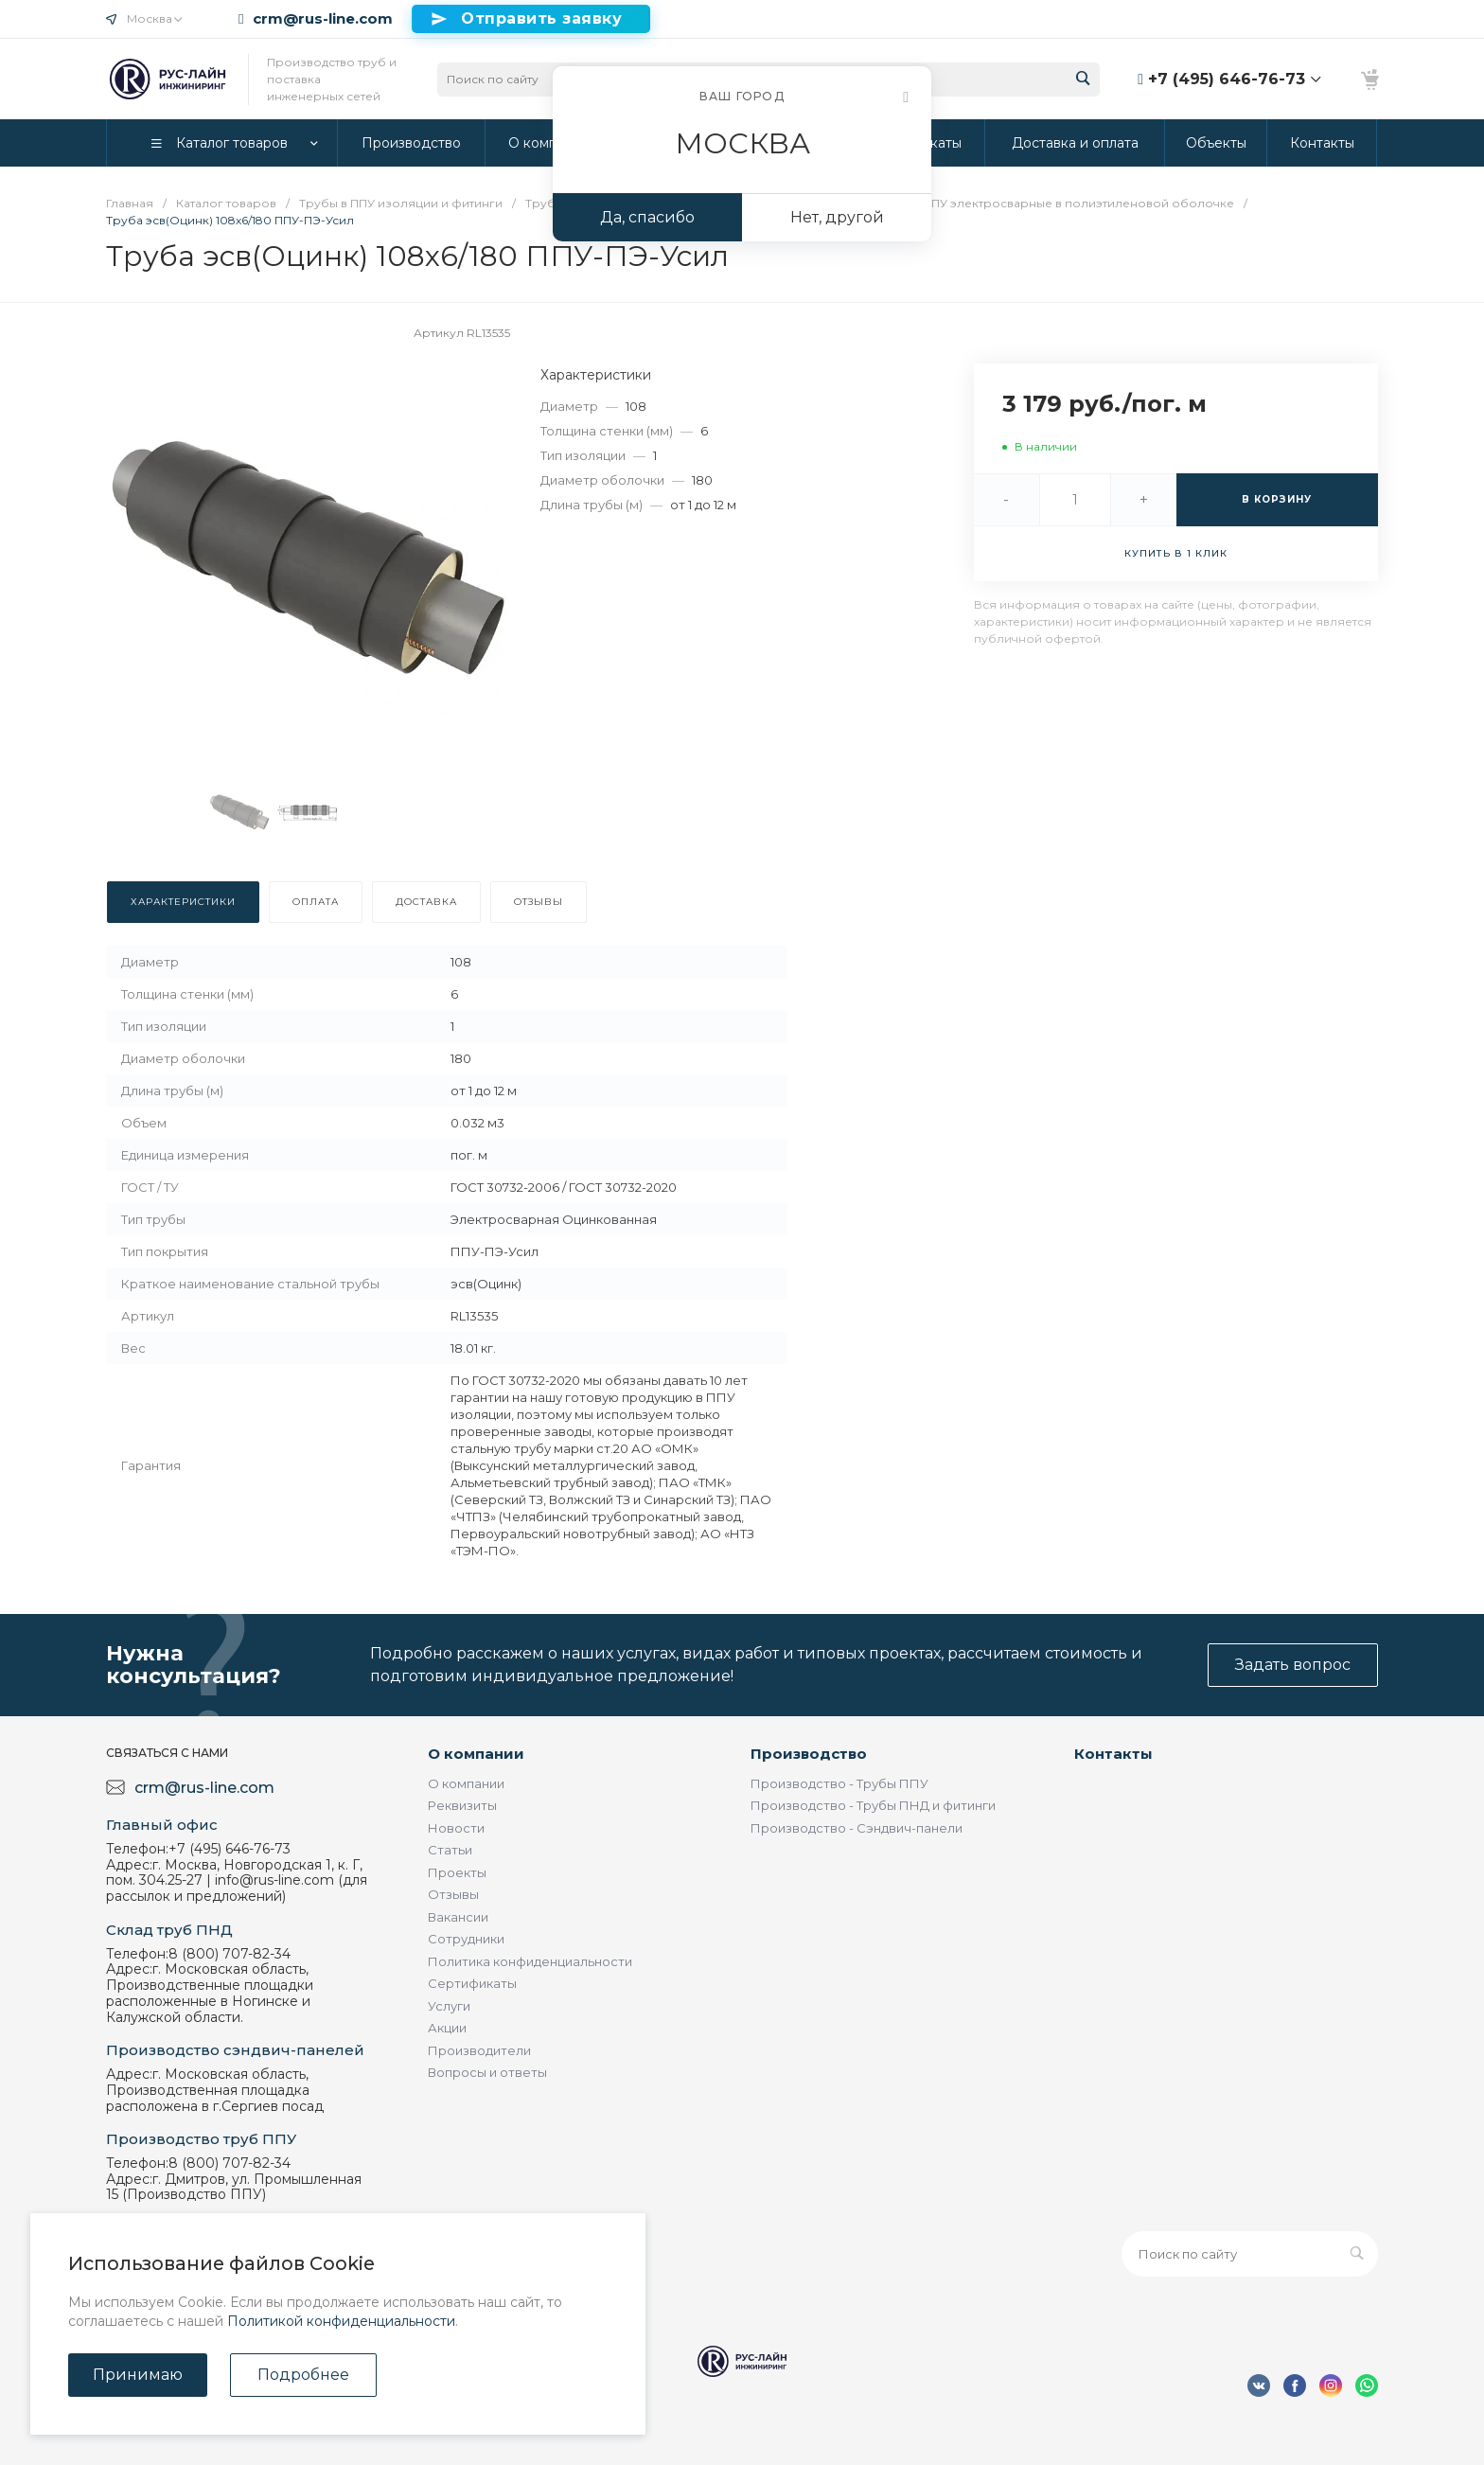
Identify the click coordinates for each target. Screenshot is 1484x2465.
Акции (447, 2027)
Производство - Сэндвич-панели (857, 1827)
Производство (809, 1754)
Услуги (449, 2005)
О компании (476, 1754)
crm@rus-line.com (323, 18)
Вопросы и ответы (487, 2072)
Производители (479, 2050)
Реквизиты (462, 1805)
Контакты (1113, 1754)
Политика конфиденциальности (530, 1961)
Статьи (450, 1849)
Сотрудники (466, 1938)
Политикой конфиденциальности (341, 2321)
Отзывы (453, 1894)
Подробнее (303, 2375)
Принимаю (138, 2375)
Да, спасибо (647, 217)
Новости (456, 1827)
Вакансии (458, 1916)
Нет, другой (837, 217)
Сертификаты (472, 1983)
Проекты (457, 1872)
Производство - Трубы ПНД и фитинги (873, 1805)
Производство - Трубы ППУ (839, 1783)
